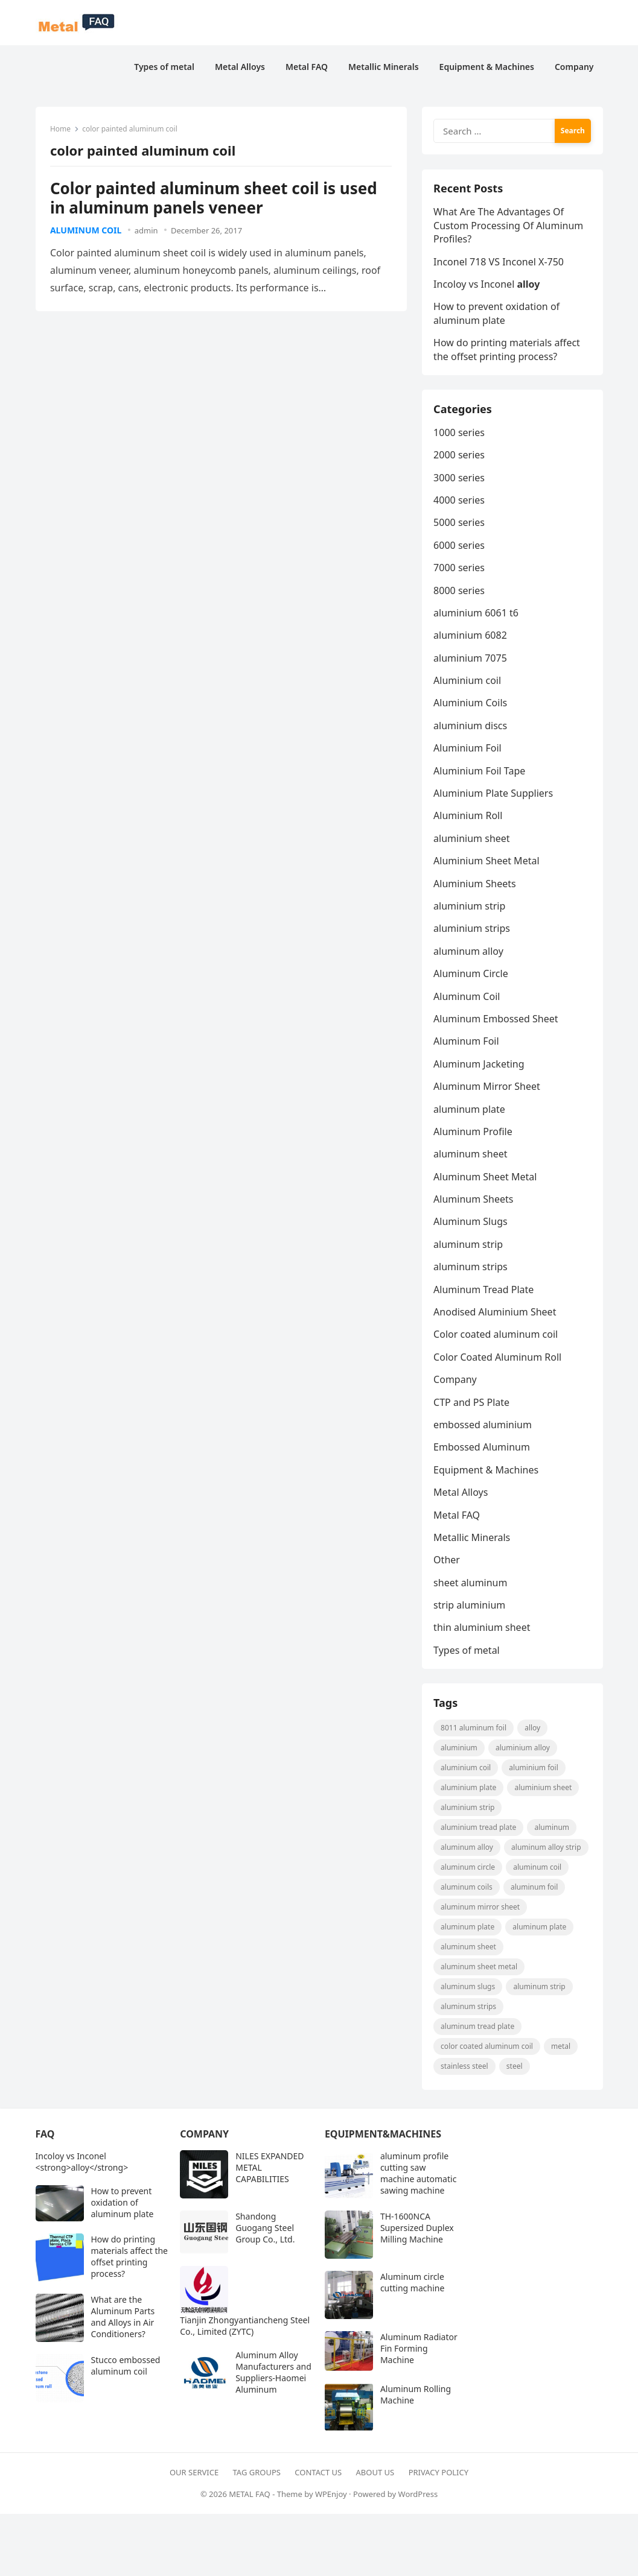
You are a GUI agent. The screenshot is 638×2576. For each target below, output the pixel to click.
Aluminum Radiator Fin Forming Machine (419, 2351)
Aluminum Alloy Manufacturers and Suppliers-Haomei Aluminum (273, 2375)
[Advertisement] (292, 2544)
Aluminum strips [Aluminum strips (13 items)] (469, 2009)
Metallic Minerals (472, 1539)
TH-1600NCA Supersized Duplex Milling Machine (417, 2231)
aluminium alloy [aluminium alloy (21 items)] (523, 1750)
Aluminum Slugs (471, 1223)
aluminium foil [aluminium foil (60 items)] (533, 1770)
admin (146, 230)
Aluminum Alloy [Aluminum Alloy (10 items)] (467, 1850)
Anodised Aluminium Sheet (495, 1313)
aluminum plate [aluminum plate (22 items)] (468, 1930)
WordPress (418, 2496)
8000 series (459, 592)
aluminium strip (470, 907)
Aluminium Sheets (475, 885)
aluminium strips (472, 930)
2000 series (459, 456)
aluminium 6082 (471, 637)
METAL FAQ (249, 2496)
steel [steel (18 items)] (514, 2069)
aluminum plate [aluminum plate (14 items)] (540, 1930)
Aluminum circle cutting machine (412, 2285)
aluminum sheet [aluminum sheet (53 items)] (469, 1950)
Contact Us (318, 2475)
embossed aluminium (483, 1426)
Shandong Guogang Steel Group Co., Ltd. (265, 2231)
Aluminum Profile (473, 1133)
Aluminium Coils (471, 705)
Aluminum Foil (466, 1042)
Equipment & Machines (486, 1471)
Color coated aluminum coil (496, 1336)
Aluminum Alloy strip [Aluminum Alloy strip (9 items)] (546, 1850)
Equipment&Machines (383, 2137)
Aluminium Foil (468, 749)
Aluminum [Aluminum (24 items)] (552, 1830)
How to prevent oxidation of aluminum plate (497, 314)
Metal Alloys (461, 1494)
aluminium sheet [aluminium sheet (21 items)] (543, 1790)
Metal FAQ (457, 1517)
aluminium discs (471, 727)
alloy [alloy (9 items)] (533, 1731)
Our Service (194, 2475)
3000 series (459, 479)
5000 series (459, 524)
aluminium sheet (472, 840)
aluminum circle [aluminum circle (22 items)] (468, 1870)
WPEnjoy (331, 2496)
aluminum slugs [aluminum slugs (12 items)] (468, 1989)
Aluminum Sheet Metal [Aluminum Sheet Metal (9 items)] (479, 1969)
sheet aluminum (471, 1584)
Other (447, 1561)
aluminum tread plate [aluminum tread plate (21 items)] (478, 2029)
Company (455, 1381)
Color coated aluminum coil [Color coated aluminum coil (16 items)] (487, 2049)
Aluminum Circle (471, 975)
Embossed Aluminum (482, 1448)
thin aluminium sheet (482, 1629)
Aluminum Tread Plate (484, 1291)
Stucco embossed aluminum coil (126, 2368)
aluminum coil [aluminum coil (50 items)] (538, 1870)
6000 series (459, 547)
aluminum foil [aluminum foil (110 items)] (534, 1890)
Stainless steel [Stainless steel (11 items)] (465, 2069)
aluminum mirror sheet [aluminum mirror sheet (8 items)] (480, 1910)
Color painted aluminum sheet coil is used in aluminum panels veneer (214, 198)
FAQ (45, 2137)
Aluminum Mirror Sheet (487, 1088)
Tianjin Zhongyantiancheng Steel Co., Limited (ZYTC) (245, 2328)
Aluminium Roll (468, 817)
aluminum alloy (469, 953)
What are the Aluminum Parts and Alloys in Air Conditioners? (123, 2320)
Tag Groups (257, 2475)
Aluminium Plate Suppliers (493, 795)
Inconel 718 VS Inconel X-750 (499, 262)
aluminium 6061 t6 (476, 614)
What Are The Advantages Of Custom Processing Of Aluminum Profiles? (509, 226)
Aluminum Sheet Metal (485, 1178)
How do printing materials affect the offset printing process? (507, 350)
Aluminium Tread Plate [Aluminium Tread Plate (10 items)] (479, 1830)
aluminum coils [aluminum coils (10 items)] (467, 1890)
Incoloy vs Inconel (487, 285)
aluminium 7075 (471, 659)
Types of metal (467, 1652)
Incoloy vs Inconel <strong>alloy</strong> (82, 2164)
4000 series (459, 501)
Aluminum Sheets (474, 1200)
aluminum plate (470, 1111)
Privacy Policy (438, 2475)
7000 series (459, 569)
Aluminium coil (468, 682)
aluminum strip (468, 1246)
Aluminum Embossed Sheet (496, 1020)
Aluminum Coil (86, 230)
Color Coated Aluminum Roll (498, 1359)
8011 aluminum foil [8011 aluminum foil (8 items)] (474, 1731)
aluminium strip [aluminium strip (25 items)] (468, 1810)
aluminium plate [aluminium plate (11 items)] (469, 1790)
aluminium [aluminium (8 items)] (459, 1750)
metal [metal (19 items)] (560, 2049)
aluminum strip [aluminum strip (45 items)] (540, 1989)
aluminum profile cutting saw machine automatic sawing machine (418, 2176)
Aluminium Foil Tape (480, 772)
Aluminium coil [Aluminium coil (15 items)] (466, 1770)
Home (61, 129)
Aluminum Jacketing (479, 1065)
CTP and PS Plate (472, 1404)
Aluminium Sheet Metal (487, 862)
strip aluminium (470, 1606)
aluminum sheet (471, 1155)
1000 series (459, 434)
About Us (375, 2475)
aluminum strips (471, 1268)
